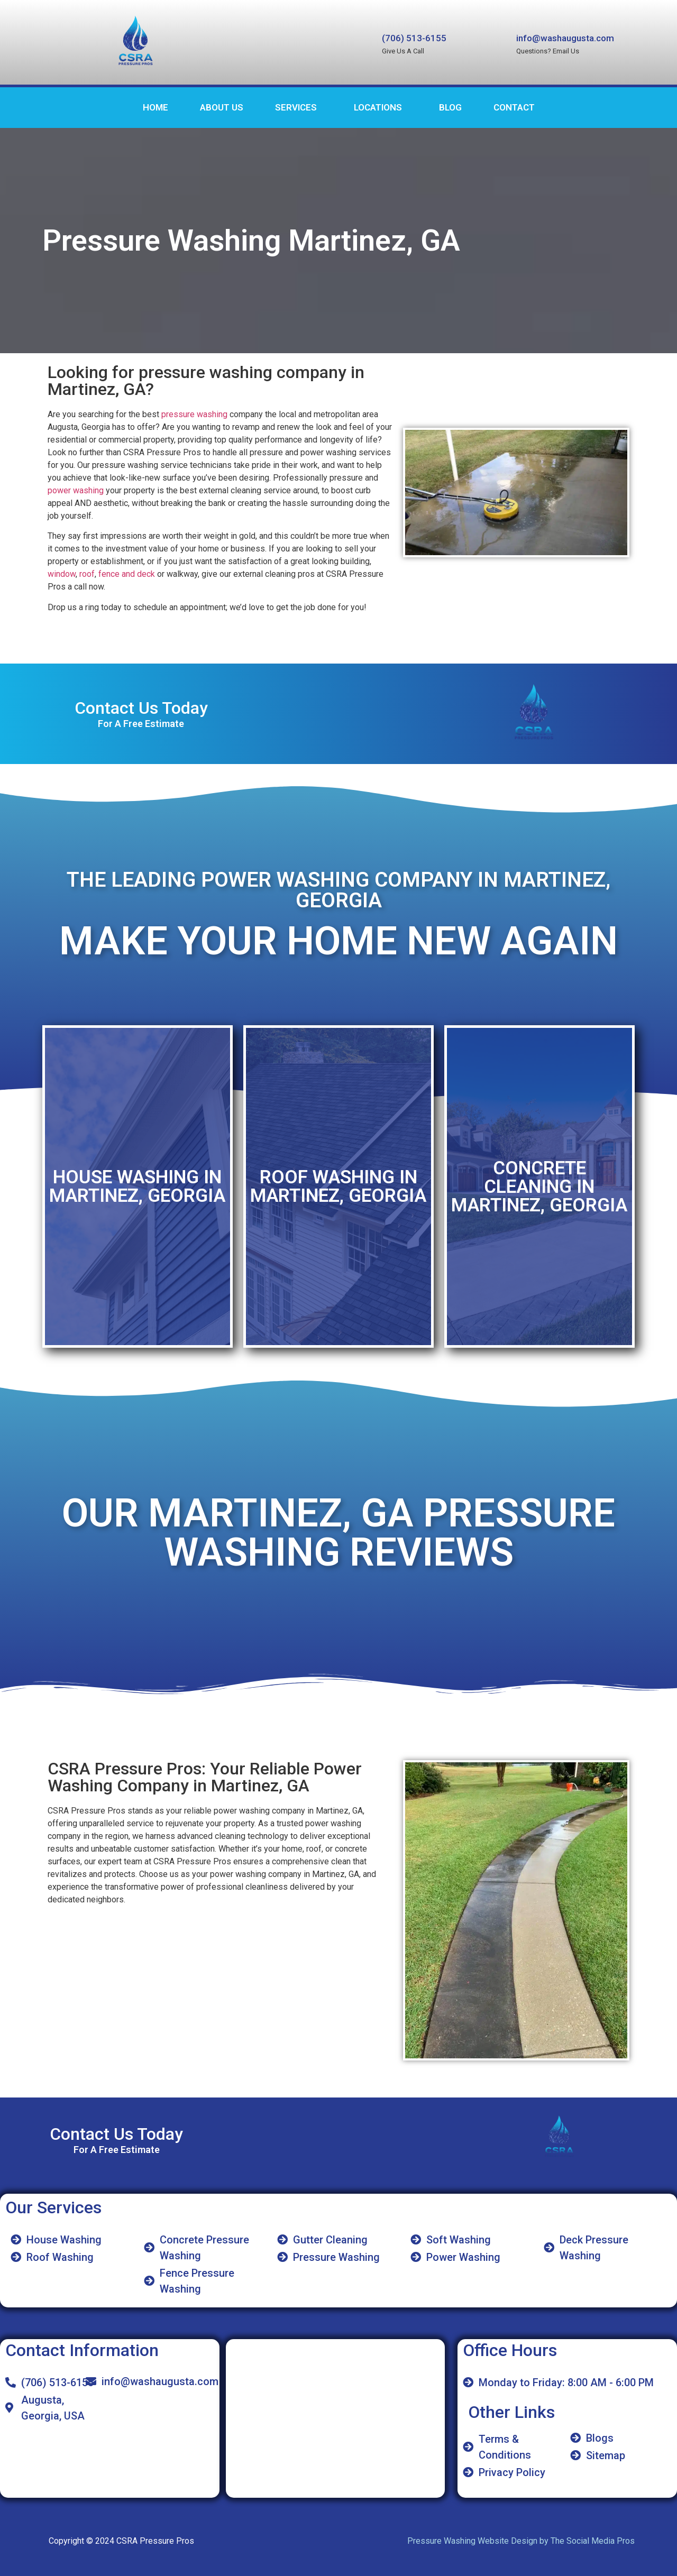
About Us (221, 107)
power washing (76, 490)
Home (155, 107)
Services (296, 107)
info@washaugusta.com (565, 38)
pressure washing (194, 414)
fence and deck (126, 574)
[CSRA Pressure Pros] (335, 2418)
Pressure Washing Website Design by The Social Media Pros (521, 2541)
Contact (514, 107)
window (62, 574)
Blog (450, 107)
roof (87, 574)
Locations (378, 107)
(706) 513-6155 (414, 38)
